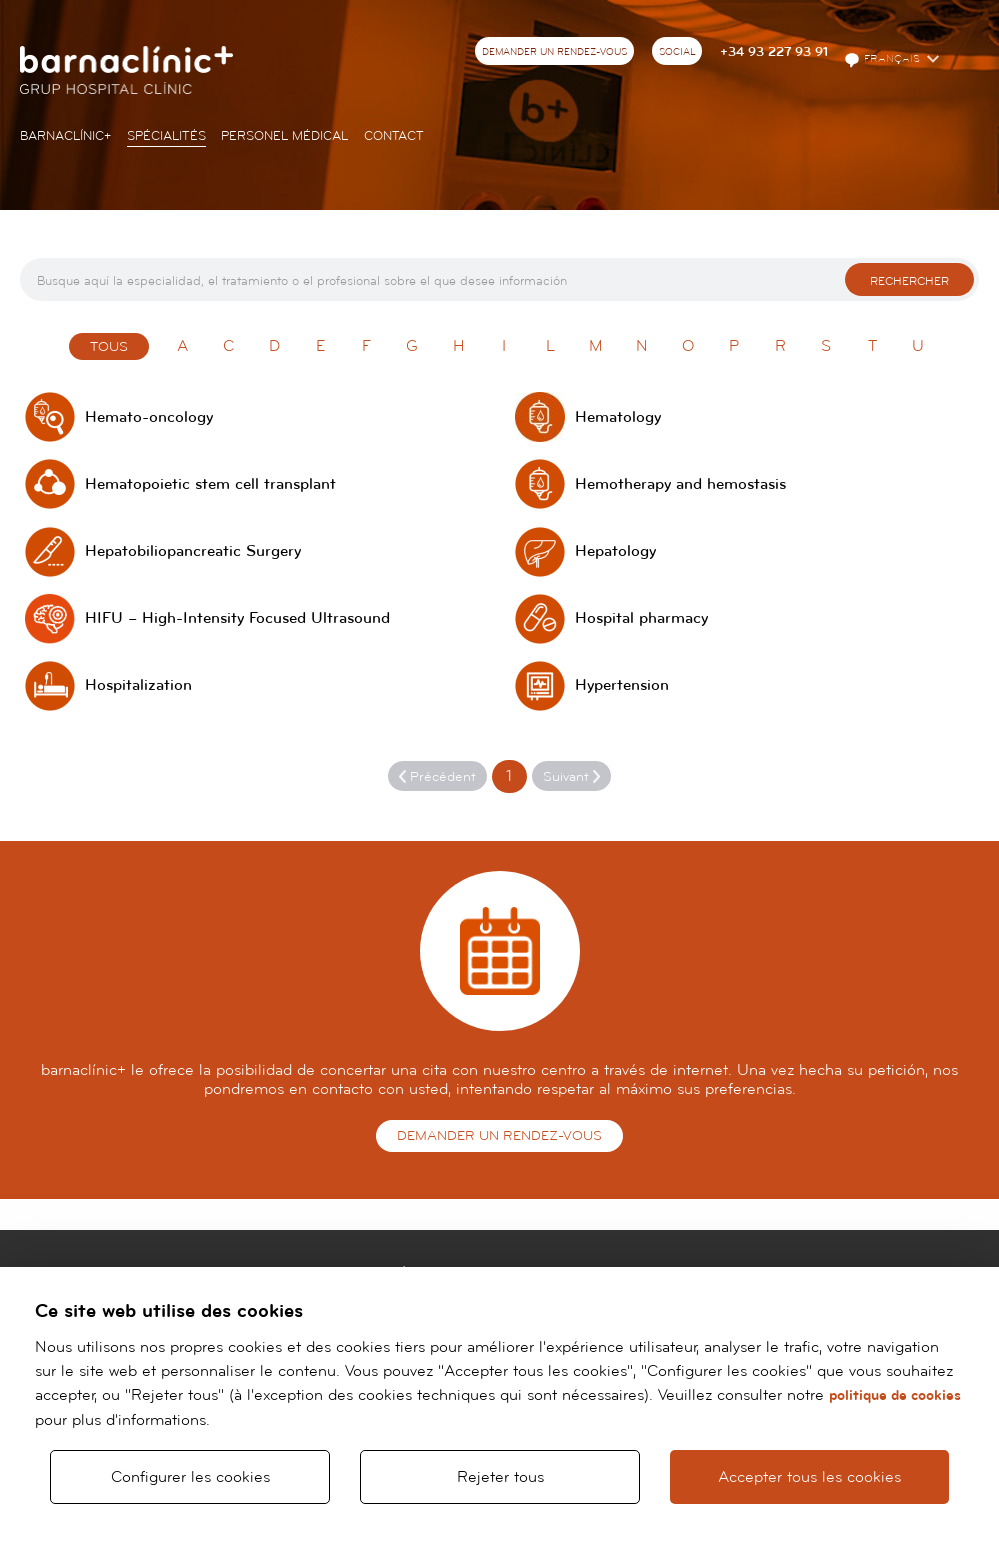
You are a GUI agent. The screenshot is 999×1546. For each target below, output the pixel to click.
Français (883, 60)
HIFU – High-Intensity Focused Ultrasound (237, 618)
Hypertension (622, 685)
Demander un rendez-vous (554, 52)
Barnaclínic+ (65, 136)
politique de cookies (895, 1395)
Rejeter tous (500, 1477)
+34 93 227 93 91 (774, 52)
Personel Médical (284, 136)
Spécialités (166, 136)
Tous (109, 347)
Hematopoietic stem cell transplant (210, 484)
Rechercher (909, 281)
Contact (394, 136)
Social (677, 52)
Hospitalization (138, 685)
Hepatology (615, 551)
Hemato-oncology (149, 417)
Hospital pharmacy (641, 618)
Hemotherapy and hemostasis (680, 484)
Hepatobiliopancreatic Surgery (193, 551)
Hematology (618, 417)
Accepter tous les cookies (809, 1477)
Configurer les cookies (190, 1477)
